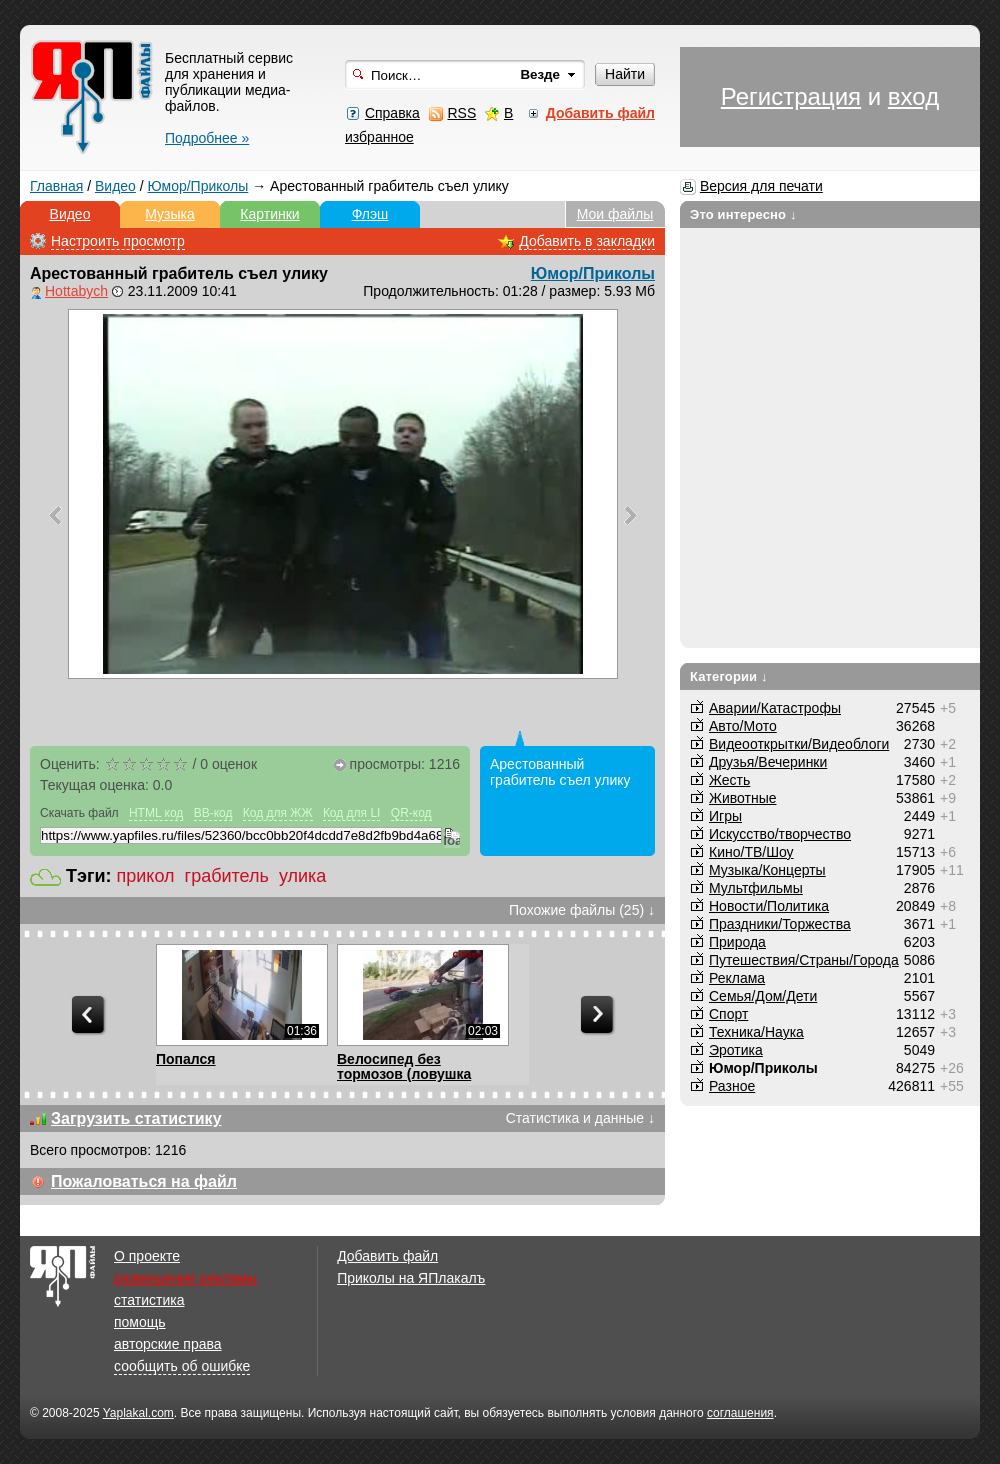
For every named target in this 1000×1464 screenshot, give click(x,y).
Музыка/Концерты (767, 870)
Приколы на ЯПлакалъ (411, 1278)
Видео (115, 186)
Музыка (170, 214)
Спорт (728, 1014)
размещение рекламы (185, 1278)
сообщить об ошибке (182, 1366)
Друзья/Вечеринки (768, 762)
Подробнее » (207, 138)
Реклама (737, 978)
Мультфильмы (756, 888)
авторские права (168, 1344)
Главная (56, 186)
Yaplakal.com (138, 1413)
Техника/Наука (756, 1032)
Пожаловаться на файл (144, 1181)
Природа (737, 942)
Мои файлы (615, 214)
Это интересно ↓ (743, 214)
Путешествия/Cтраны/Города (804, 960)
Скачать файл (79, 813)
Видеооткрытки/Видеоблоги (799, 744)
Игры (725, 816)
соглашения (740, 1413)
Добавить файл (387, 1256)
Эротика (736, 1050)
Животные (743, 798)
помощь (140, 1322)
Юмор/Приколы (198, 186)
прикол (146, 876)
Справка (392, 113)
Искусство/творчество (780, 834)
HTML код (156, 813)
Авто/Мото (743, 726)
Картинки (269, 214)
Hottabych (76, 291)
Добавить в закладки (587, 241)
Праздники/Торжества (780, 924)
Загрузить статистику (136, 1118)
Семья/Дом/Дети (763, 996)
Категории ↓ (729, 676)
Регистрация (791, 96)
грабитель (227, 876)
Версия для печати (761, 186)
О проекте (147, 1256)
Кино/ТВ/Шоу (751, 852)
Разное (732, 1086)
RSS (461, 113)
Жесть (729, 780)
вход (913, 96)
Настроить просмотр (118, 241)
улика (302, 876)
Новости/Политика (769, 906)
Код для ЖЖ (278, 813)
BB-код (213, 813)
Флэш (370, 214)
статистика (149, 1300)
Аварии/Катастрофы (775, 708)
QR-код (411, 813)
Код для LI (352, 813)
